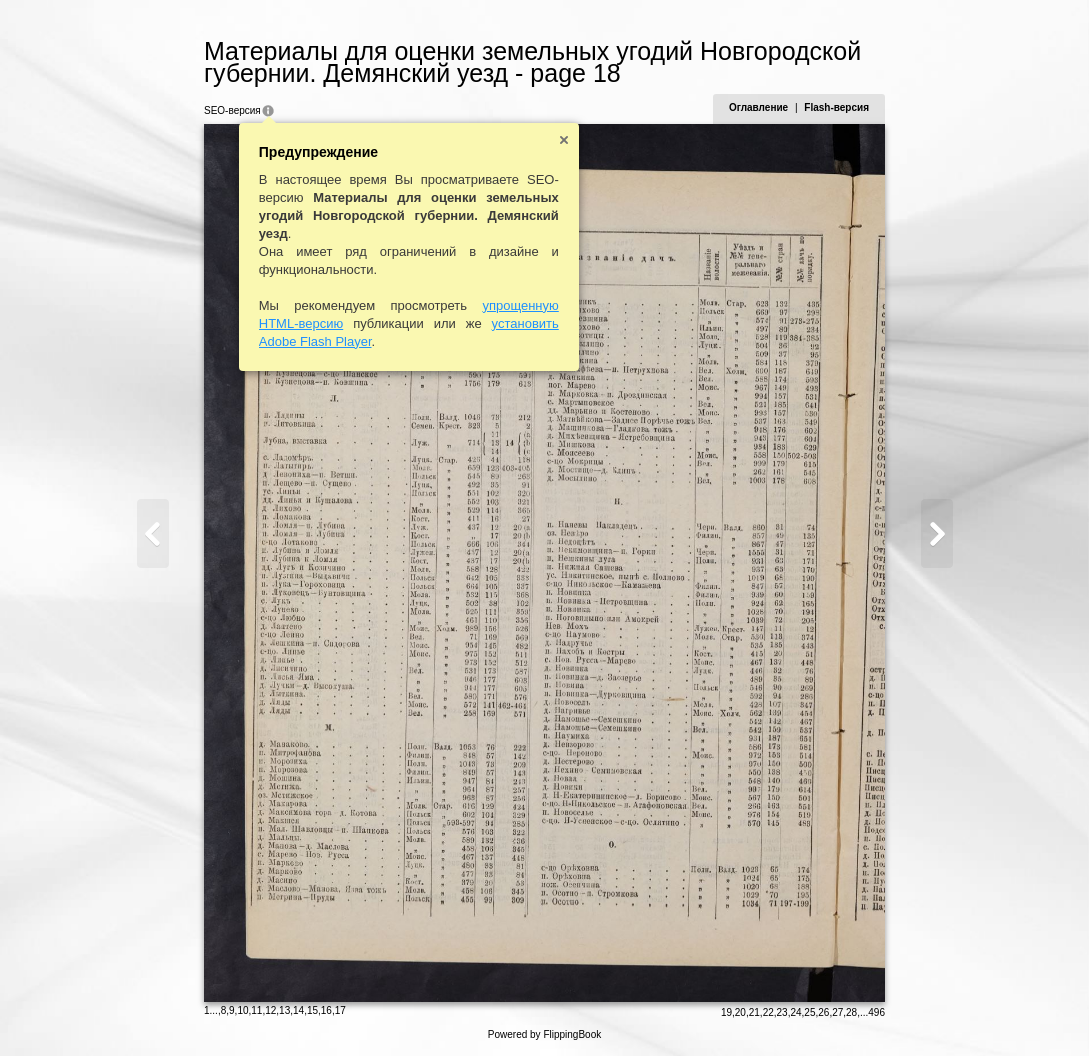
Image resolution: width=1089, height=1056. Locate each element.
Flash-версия (836, 107)
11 (256, 1010)
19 (726, 1012)
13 (284, 1010)
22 (768, 1012)
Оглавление (758, 107)
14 (298, 1010)
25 (809, 1012)
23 (782, 1012)
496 (876, 1012)
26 (823, 1012)
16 (326, 1010)
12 (270, 1010)
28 (851, 1012)
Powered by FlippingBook (544, 1034)
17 (340, 1010)
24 (795, 1012)
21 (754, 1012)
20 (740, 1012)
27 (837, 1012)
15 (312, 1010)
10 (242, 1010)
